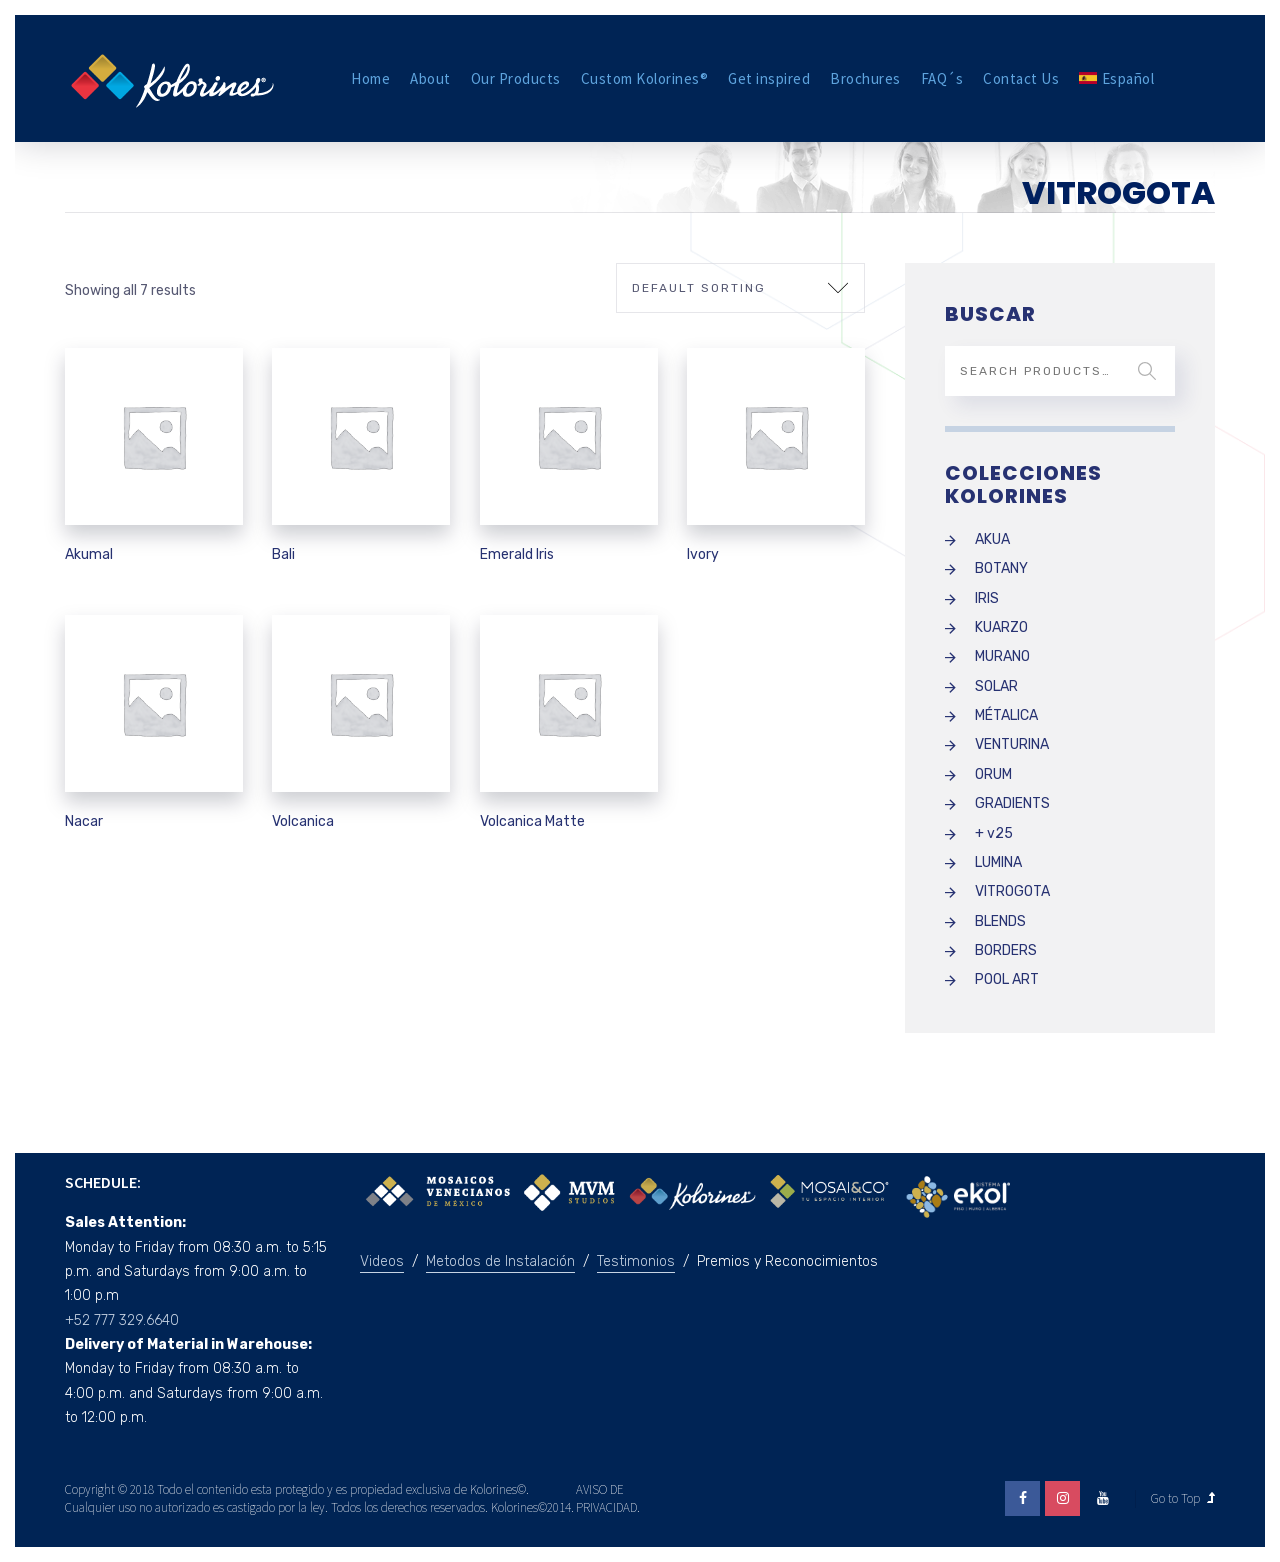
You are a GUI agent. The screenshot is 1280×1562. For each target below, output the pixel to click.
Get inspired (769, 78)
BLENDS (1000, 921)
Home (370, 78)
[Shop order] (740, 288)
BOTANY (1001, 568)
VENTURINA (1012, 744)
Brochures (865, 78)
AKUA (992, 539)
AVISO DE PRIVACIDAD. (608, 1498)
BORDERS (1006, 950)
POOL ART (1007, 979)
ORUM (993, 774)
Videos (382, 1261)
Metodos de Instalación (500, 1261)
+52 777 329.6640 (122, 1320)
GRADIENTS (1012, 803)
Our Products (516, 78)
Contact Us (1021, 78)
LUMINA (998, 862)
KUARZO (1001, 627)
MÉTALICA (1006, 715)
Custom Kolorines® (645, 78)
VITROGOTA (1012, 891)
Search (1147, 371)
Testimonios (636, 1261)
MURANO (1002, 656)
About (430, 78)
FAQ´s (942, 78)
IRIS (987, 598)
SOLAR (996, 686)
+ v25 (994, 833)
